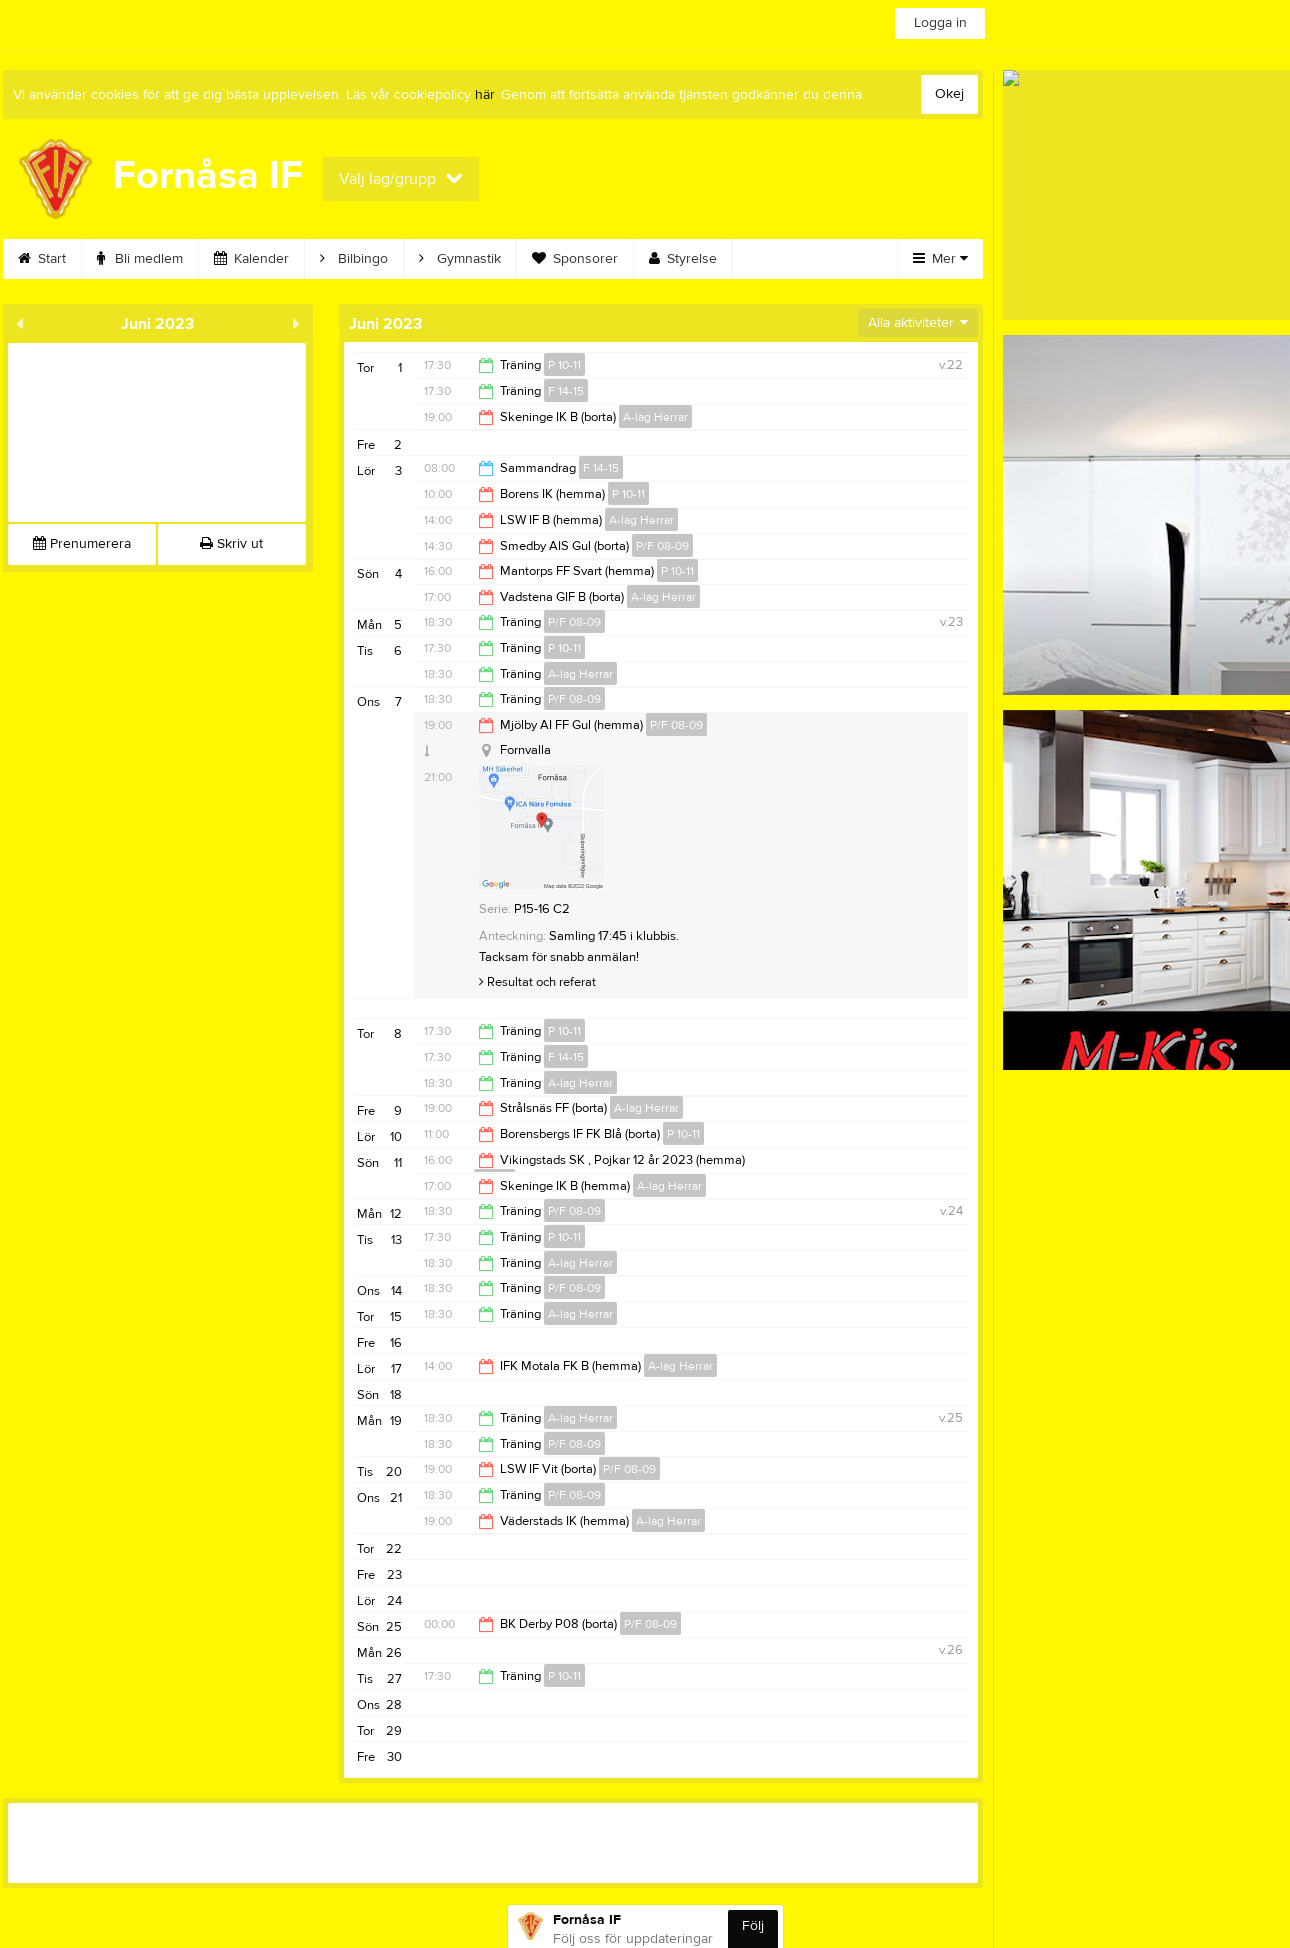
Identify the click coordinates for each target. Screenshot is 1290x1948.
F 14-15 (566, 391)
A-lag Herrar (655, 417)
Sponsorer (575, 259)
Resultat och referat (537, 982)
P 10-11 (564, 365)
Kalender (251, 259)
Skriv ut (231, 544)
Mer (940, 259)
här (484, 95)
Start (42, 259)
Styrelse (683, 259)
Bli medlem (140, 259)
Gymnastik (460, 259)
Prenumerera (82, 544)
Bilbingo (354, 259)
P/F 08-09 (662, 546)
